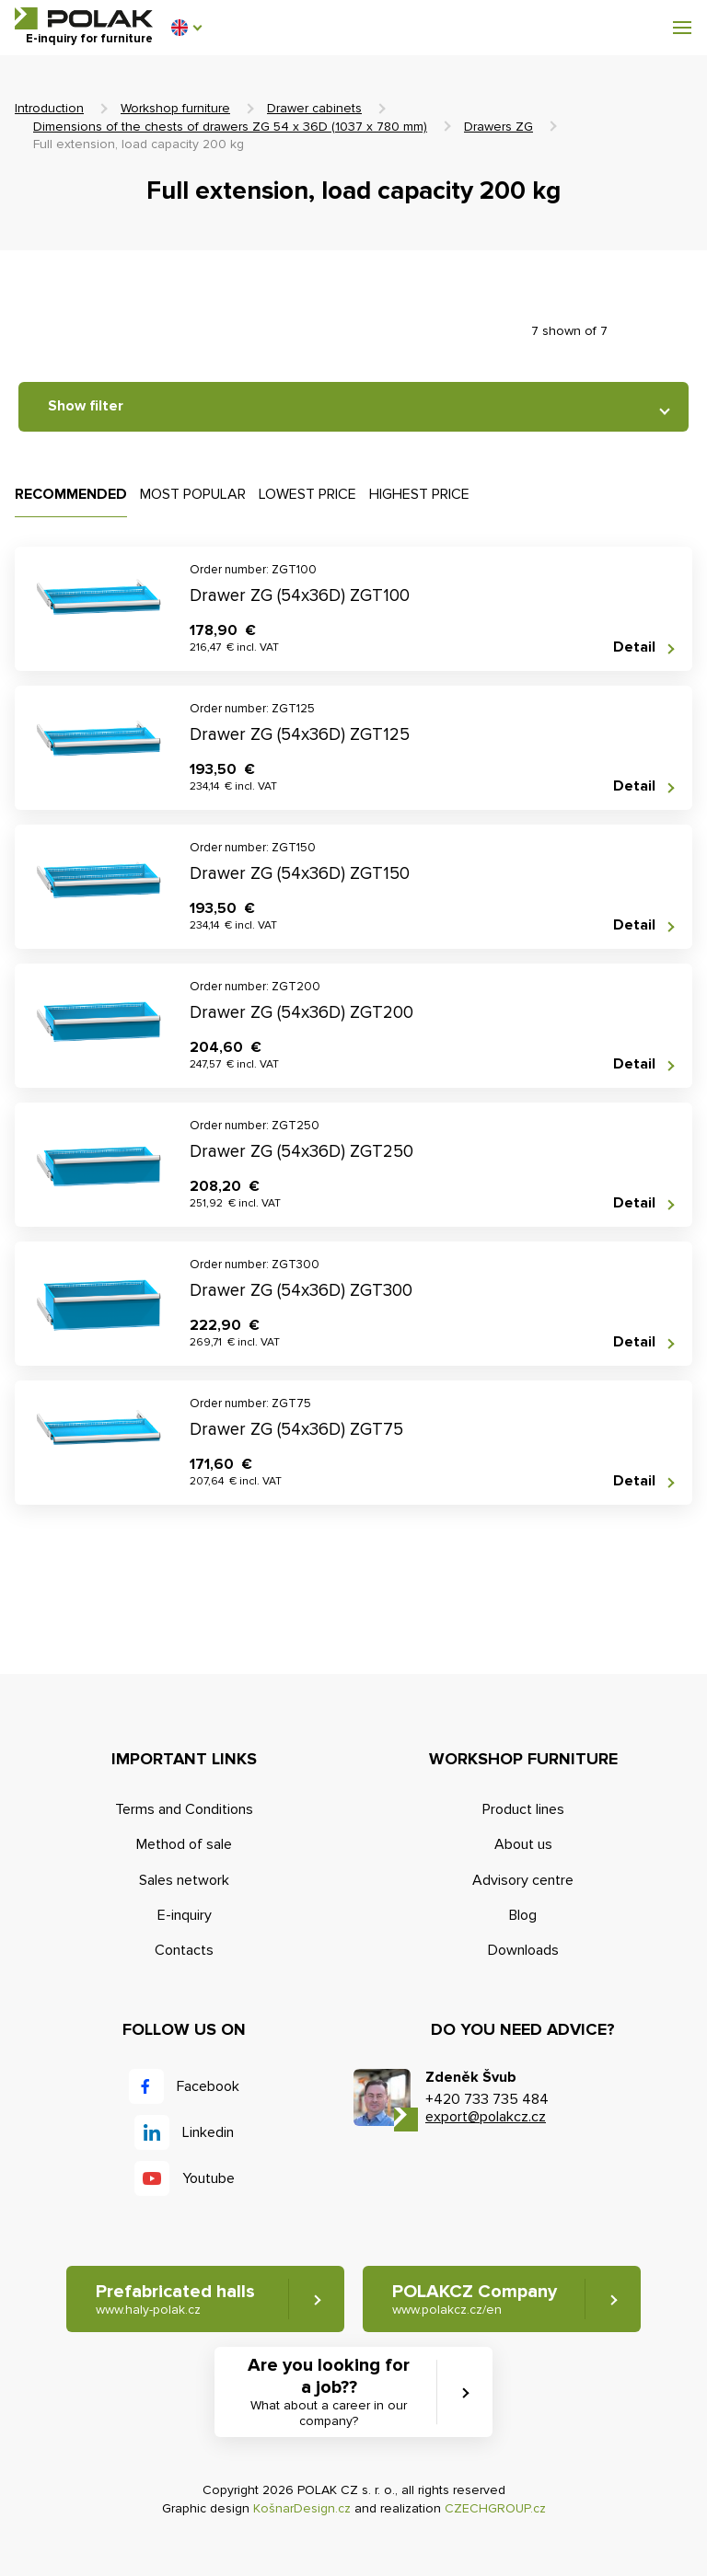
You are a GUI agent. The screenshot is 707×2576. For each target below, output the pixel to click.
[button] (186, 27)
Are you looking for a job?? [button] (328, 2392)
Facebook (208, 2086)
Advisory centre (523, 1880)
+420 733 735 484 (487, 2099)
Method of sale (184, 1844)
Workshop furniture (175, 108)
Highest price (419, 494)
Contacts (184, 1950)
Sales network (184, 1880)
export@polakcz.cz (485, 2117)
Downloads (523, 1950)
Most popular (193, 494)
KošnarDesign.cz (302, 2508)
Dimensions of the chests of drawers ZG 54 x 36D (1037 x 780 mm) (230, 126)
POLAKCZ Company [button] (474, 2299)
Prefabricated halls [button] (175, 2299)
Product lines (523, 1809)
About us (523, 1844)
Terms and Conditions (184, 1809)
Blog (523, 1915)
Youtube (208, 2178)
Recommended (71, 494)
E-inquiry (184, 1915)
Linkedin (208, 2132)
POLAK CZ (84, 18)
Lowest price (307, 494)
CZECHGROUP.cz (495, 2508)
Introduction (49, 108)
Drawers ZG (498, 126)
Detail (634, 647)
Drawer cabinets (314, 108)
